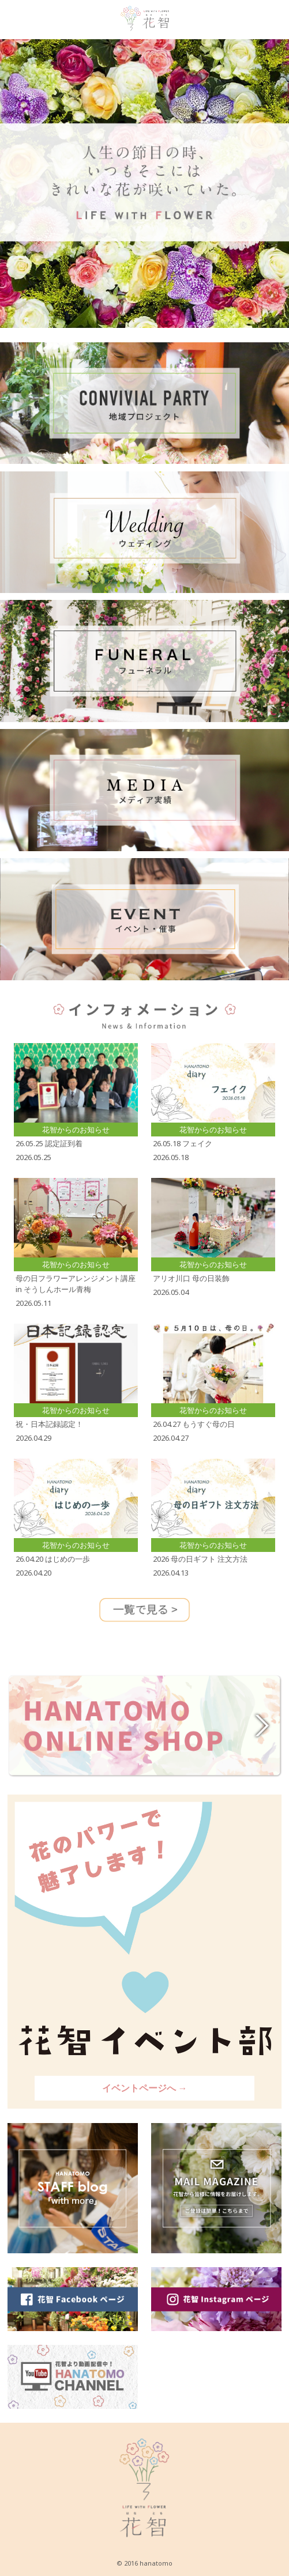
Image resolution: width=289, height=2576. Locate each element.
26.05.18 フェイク (182, 1143)
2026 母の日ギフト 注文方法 (200, 1559)
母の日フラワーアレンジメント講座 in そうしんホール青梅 (76, 1283)
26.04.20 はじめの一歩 (53, 1559)
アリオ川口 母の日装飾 (191, 1278)
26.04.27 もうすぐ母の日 (194, 1424)
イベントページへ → (144, 2088)
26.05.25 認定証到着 (49, 1143)
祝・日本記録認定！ (49, 1424)
